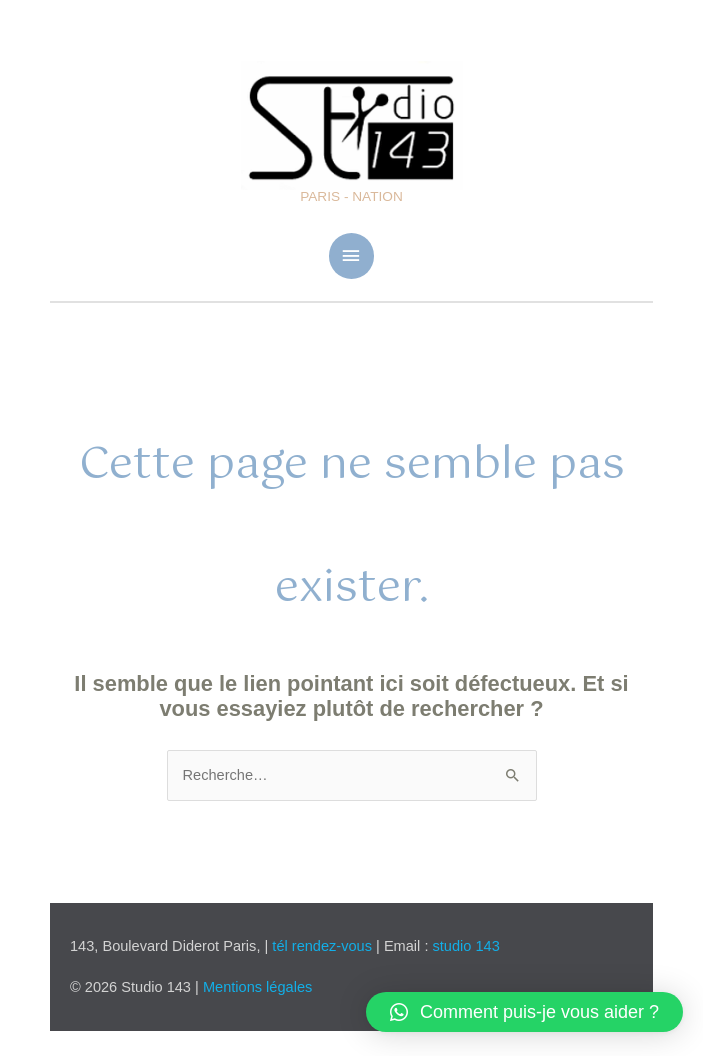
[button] (524, 1012)
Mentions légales (257, 987)
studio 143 (466, 946)
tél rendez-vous (324, 946)
